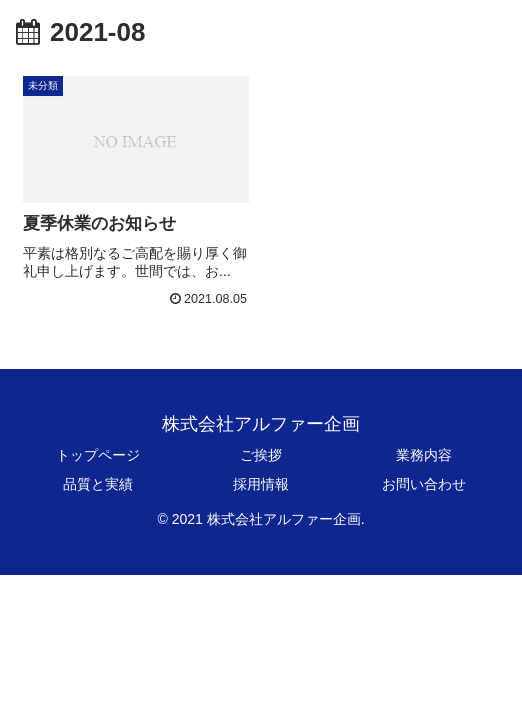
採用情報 (261, 484)
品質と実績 (98, 484)
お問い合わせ (424, 484)
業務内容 (424, 455)
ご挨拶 (261, 455)
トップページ (98, 455)
